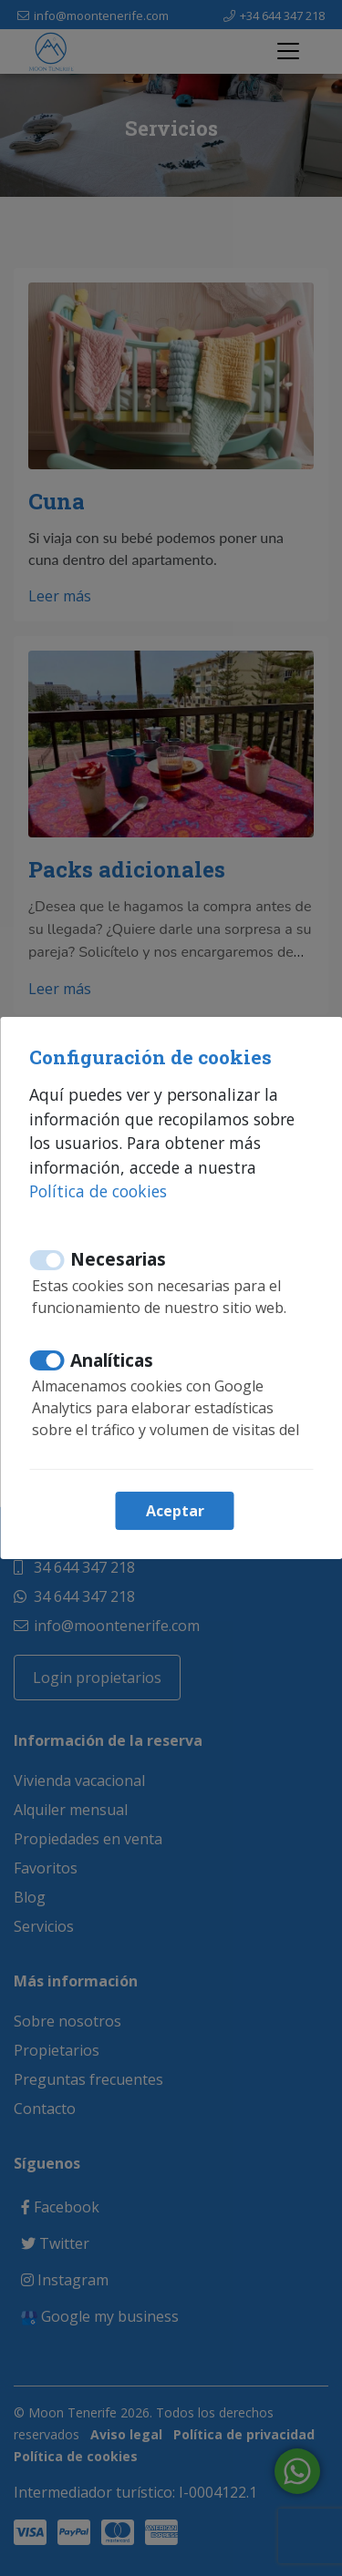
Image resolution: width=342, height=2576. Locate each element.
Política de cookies (98, 1191)
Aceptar (175, 1511)
